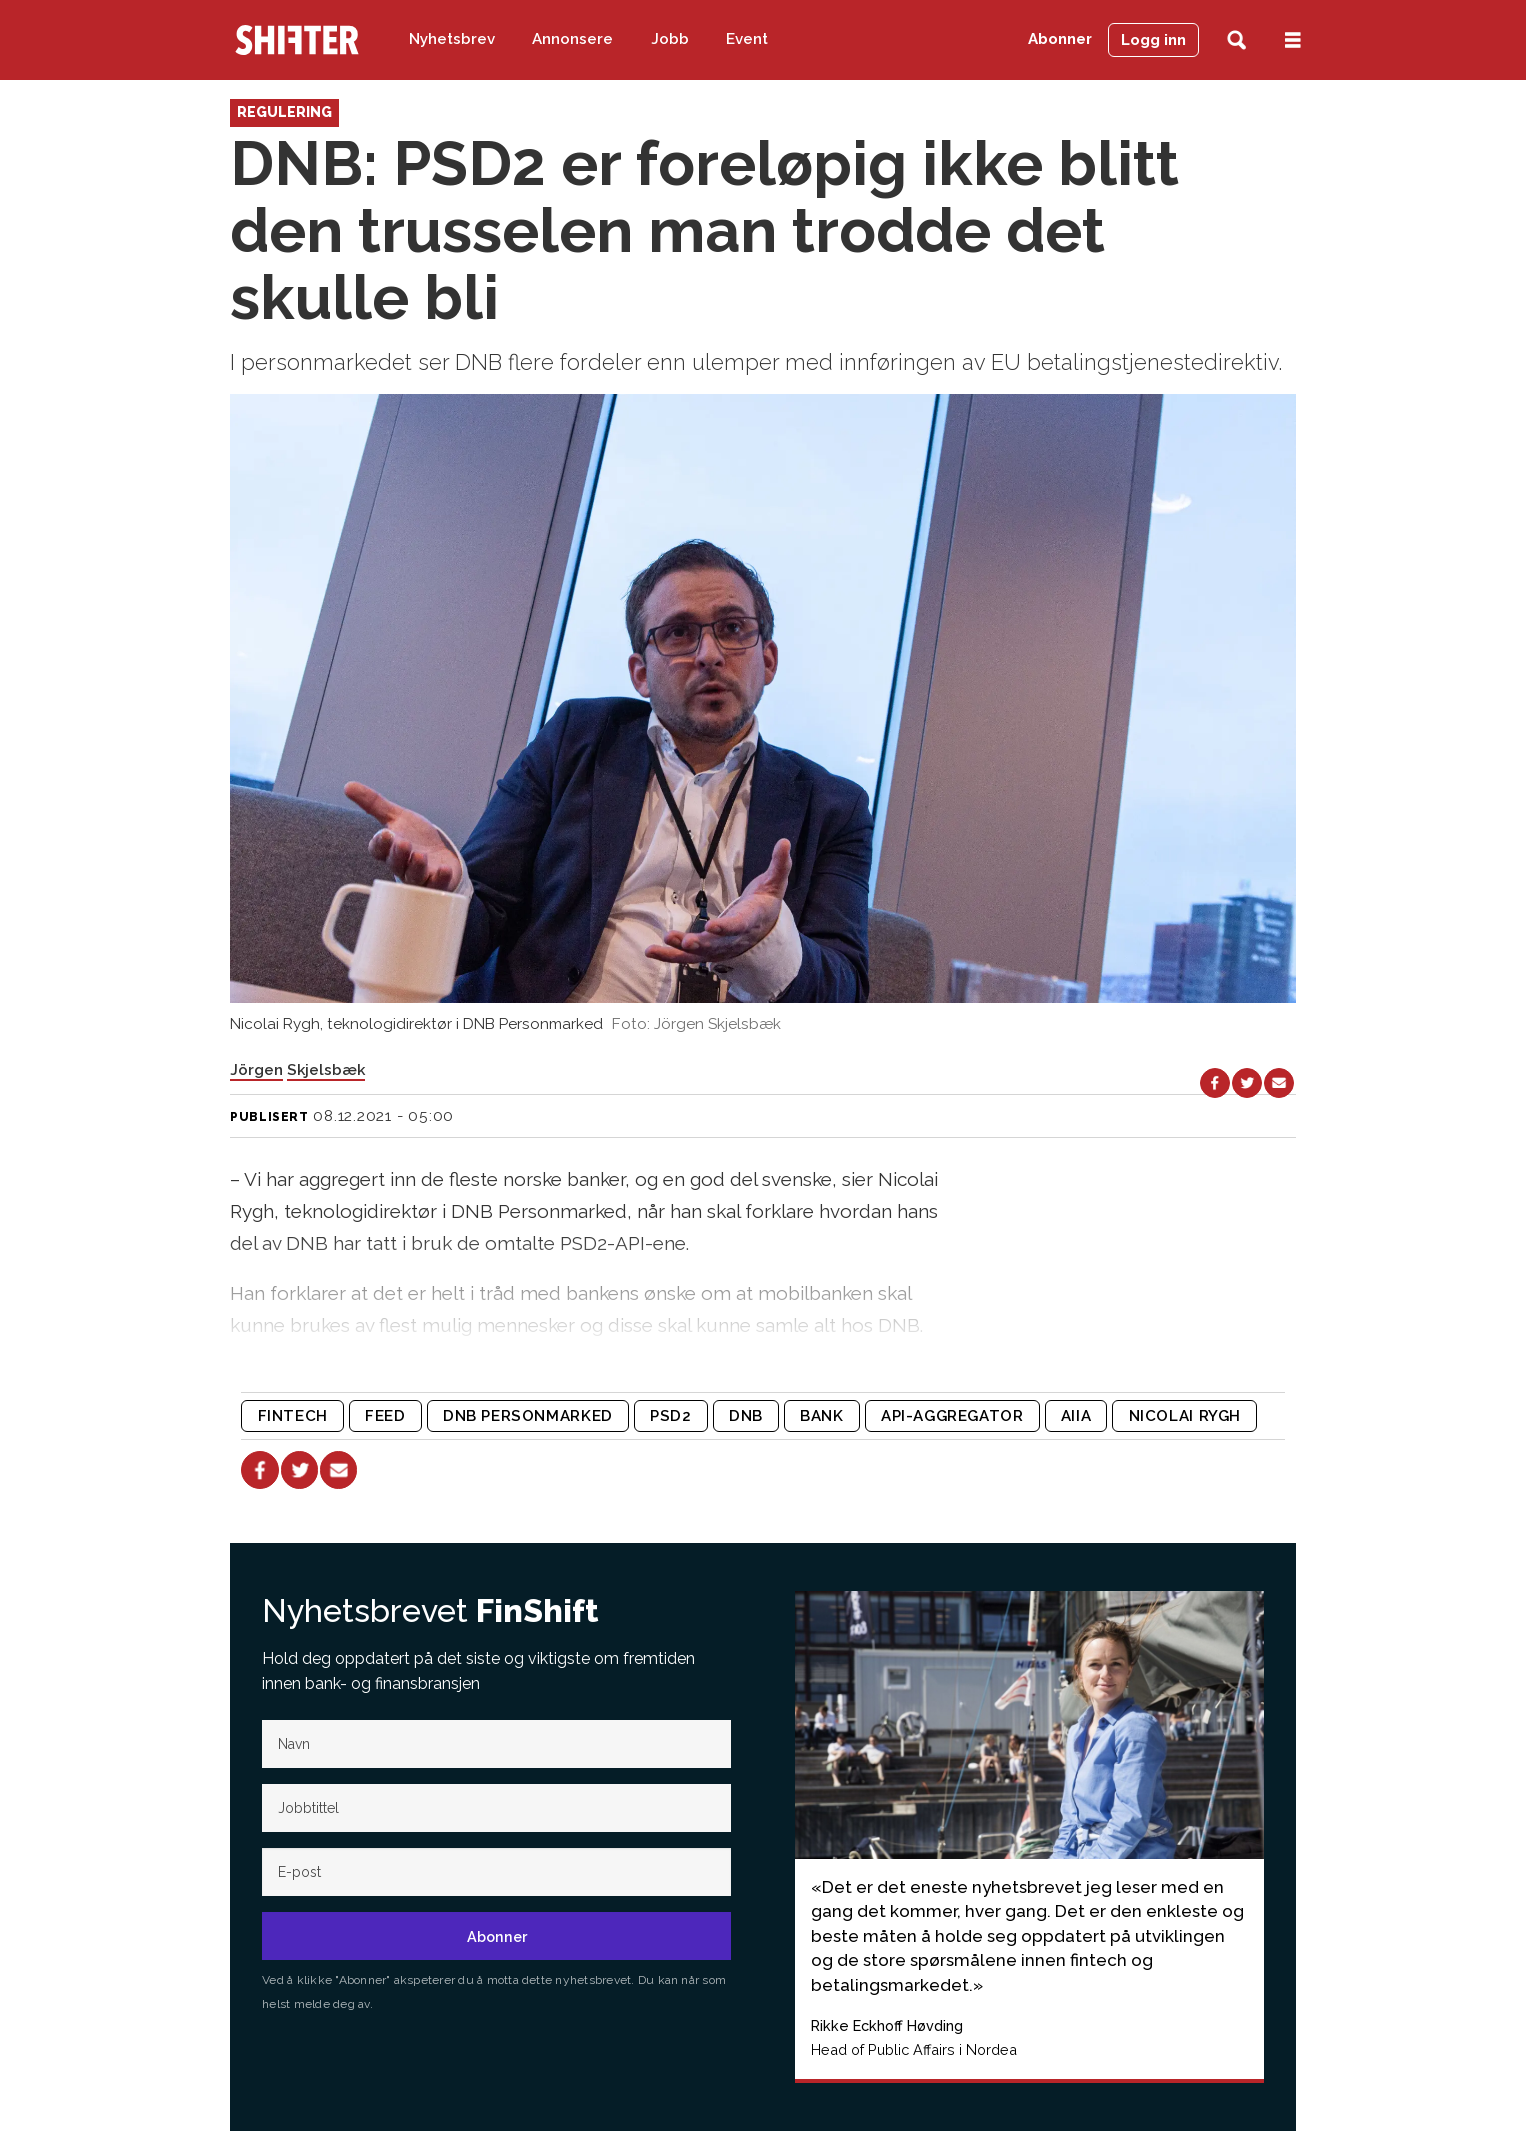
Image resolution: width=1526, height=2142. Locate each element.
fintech (293, 1416)
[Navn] (496, 1744)
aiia (1076, 1416)
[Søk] (1236, 40)
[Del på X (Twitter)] (1247, 1083)
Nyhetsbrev (452, 39)
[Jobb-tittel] (496, 1808)
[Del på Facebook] (1215, 1083)
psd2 (670, 1416)
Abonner (1060, 39)
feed (385, 1416)
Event (747, 39)
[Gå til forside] (297, 40)
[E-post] (496, 1872)
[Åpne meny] (1293, 40)
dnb (746, 1416)
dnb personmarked (528, 1416)
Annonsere (572, 39)
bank (821, 1416)
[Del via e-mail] (1279, 1083)
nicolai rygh (1185, 1416)
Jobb (670, 39)
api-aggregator (952, 1416)
